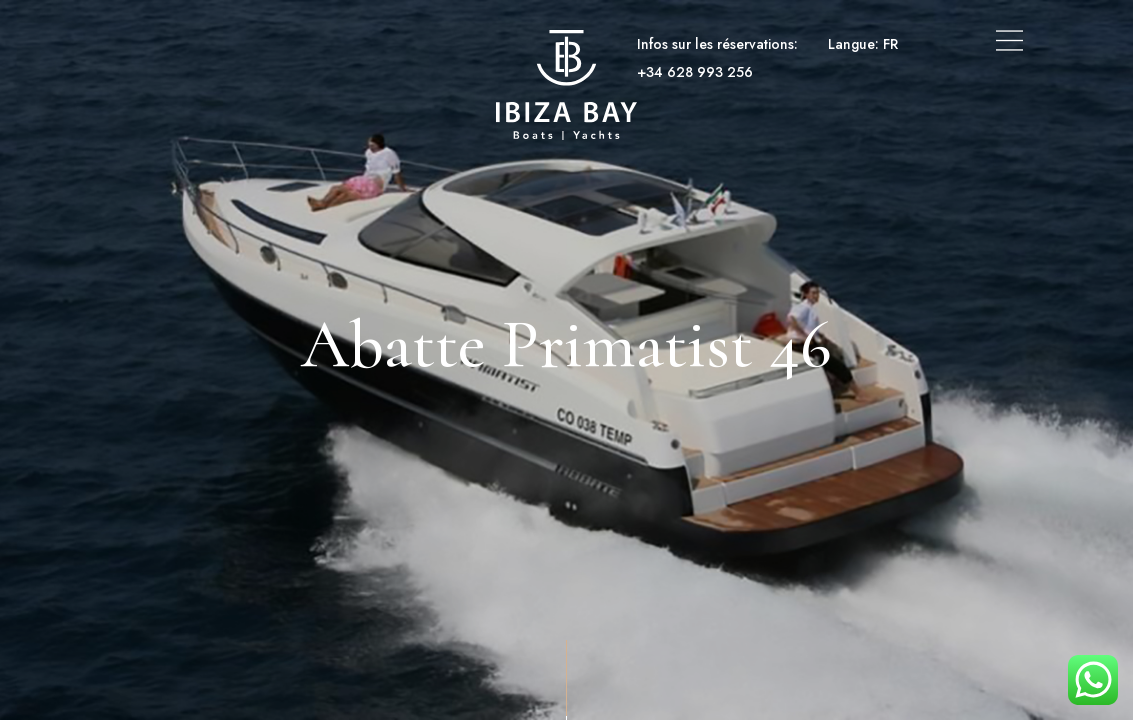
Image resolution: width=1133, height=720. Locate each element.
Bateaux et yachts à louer (197, 44)
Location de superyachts (386, 44)
